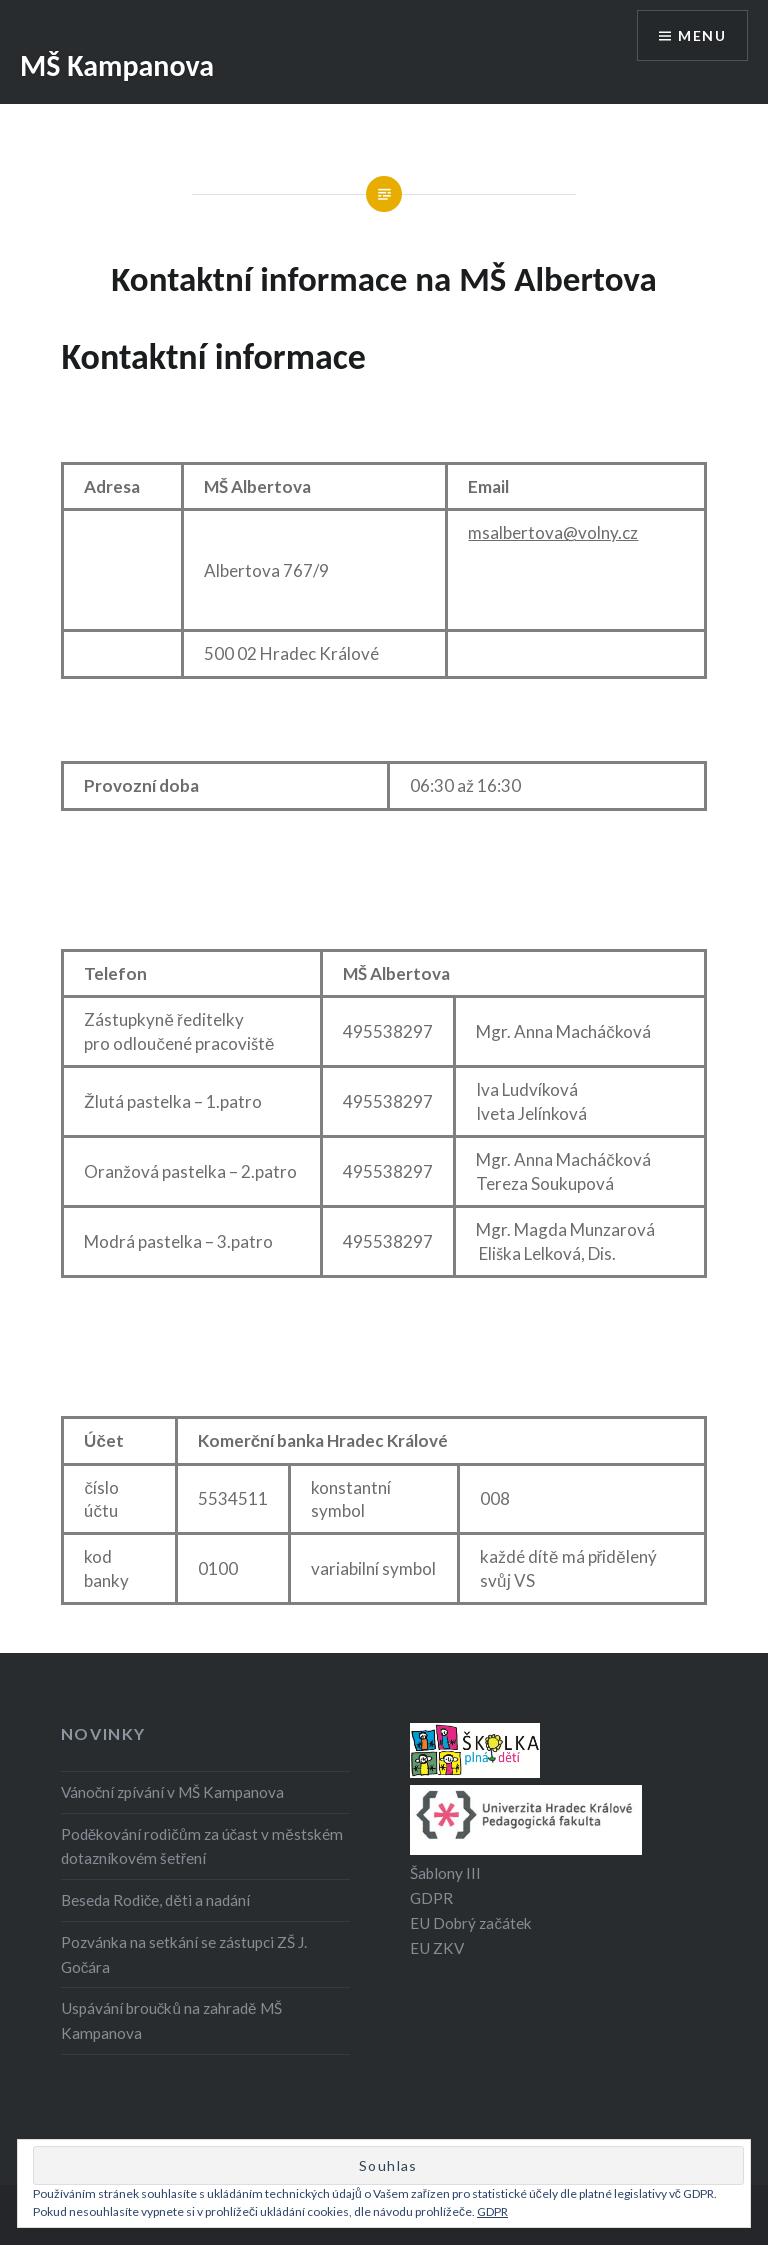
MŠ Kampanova (117, 65)
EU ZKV (437, 1948)
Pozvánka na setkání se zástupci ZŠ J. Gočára (184, 1954)
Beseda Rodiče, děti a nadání (155, 1900)
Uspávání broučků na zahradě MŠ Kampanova (171, 2020)
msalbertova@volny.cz (553, 532)
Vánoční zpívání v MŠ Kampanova (173, 1792)
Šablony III (445, 1873)
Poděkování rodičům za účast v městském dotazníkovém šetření (202, 1846)
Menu (702, 35)
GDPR (431, 1898)
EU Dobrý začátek (471, 1923)
